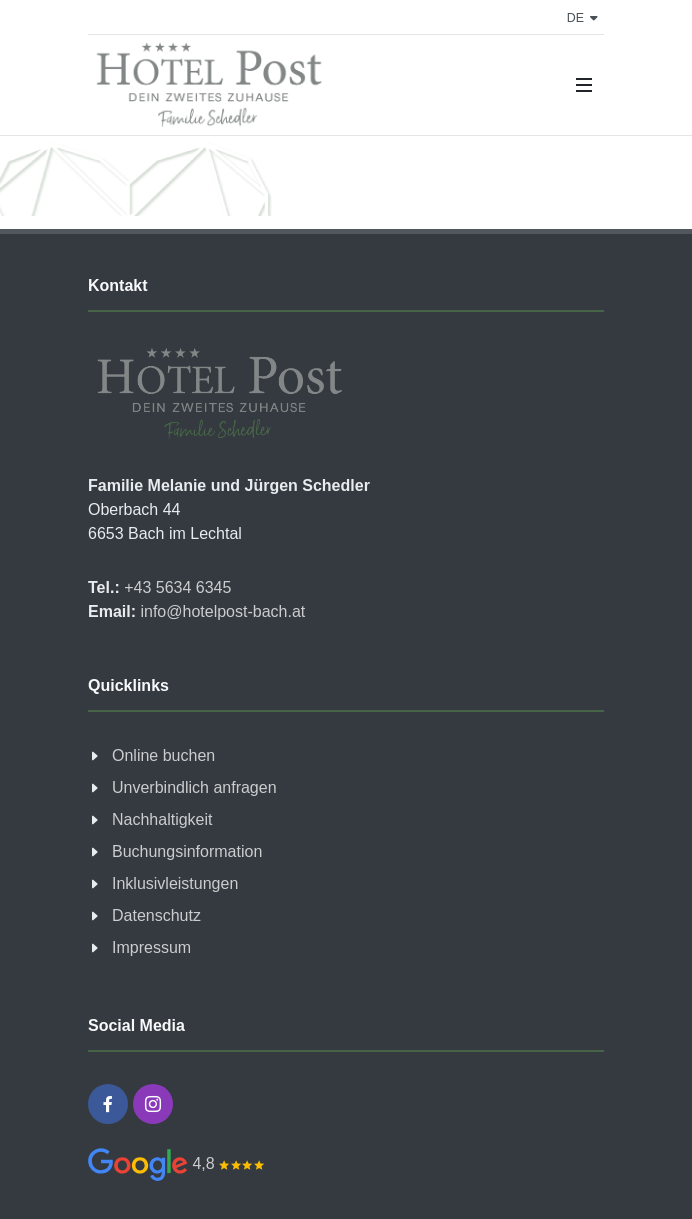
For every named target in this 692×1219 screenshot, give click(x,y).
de (582, 18)
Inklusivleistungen (175, 883)
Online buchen (163, 755)
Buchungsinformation (187, 851)
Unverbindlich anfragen (194, 787)
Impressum (151, 947)
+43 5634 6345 (176, 587)
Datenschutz (156, 915)
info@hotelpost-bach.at (220, 611)
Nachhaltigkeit (162, 819)
